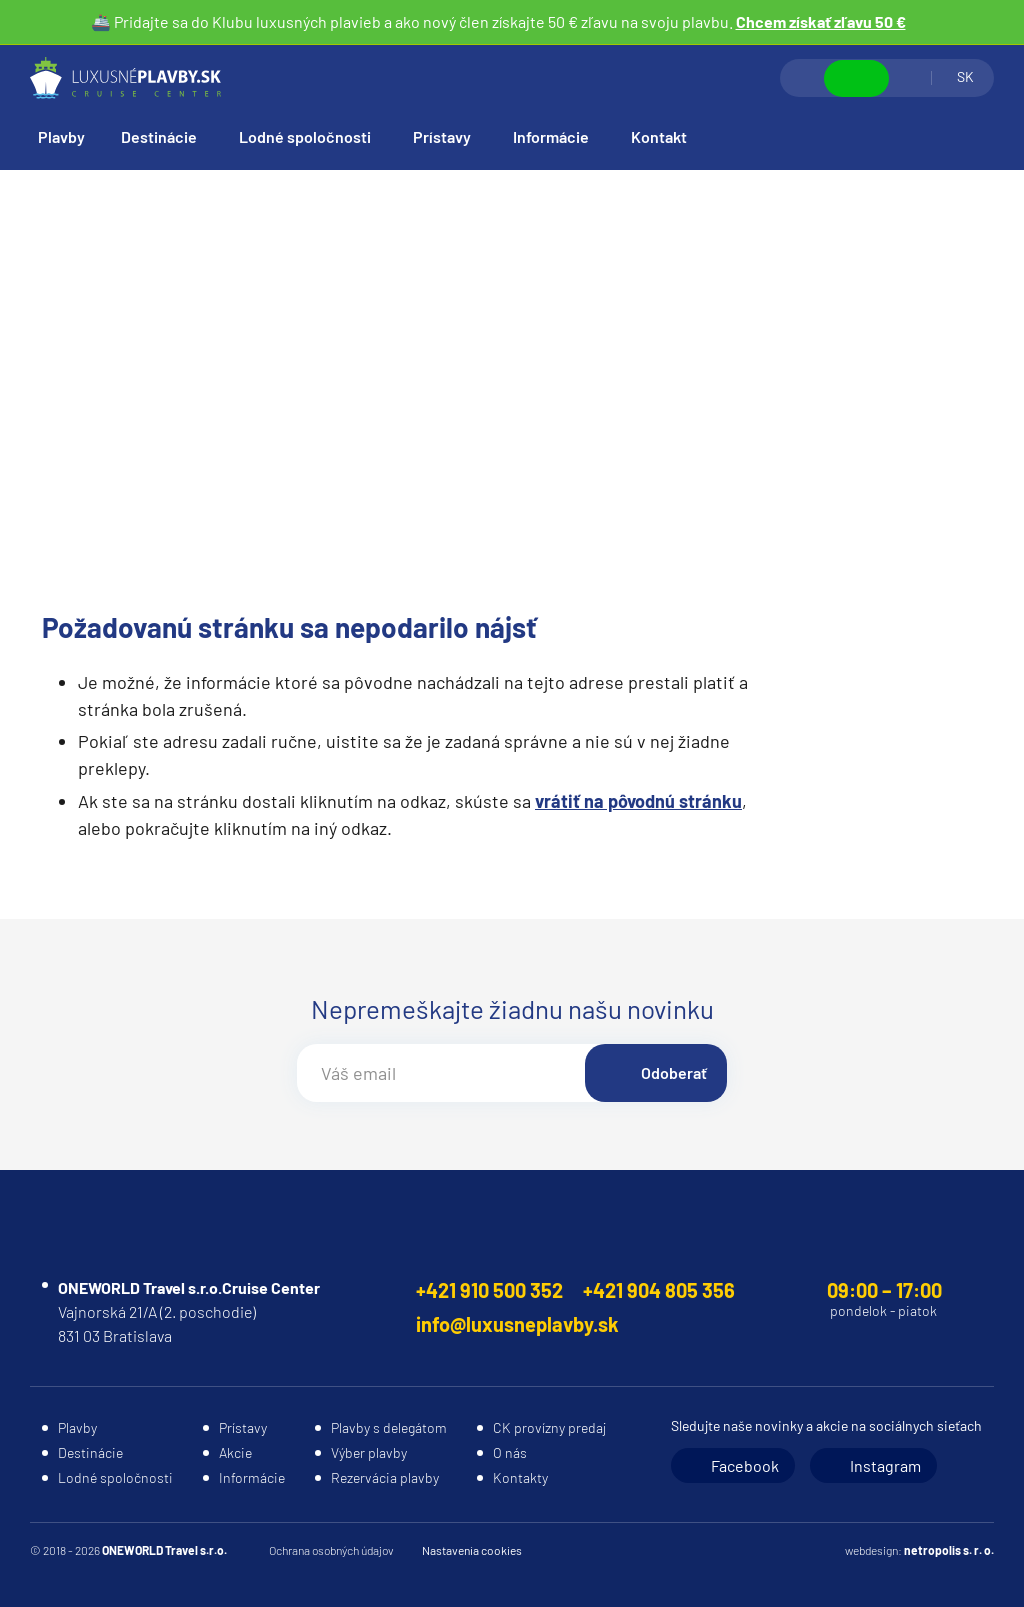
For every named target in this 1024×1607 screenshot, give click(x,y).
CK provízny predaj (549, 1427)
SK (965, 76)
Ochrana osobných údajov (331, 1550)
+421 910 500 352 (489, 1290)
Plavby (61, 136)
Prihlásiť (910, 78)
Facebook (745, 1465)
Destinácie (159, 136)
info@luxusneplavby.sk (517, 1324)
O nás (510, 1452)
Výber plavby (369, 1452)
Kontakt (659, 136)
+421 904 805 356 (659, 1290)
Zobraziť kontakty (856, 78)
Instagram (885, 1465)
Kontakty (520, 1477)
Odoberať (674, 1072)
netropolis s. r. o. (949, 1550)
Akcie (235, 1452)
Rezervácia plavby (385, 1477)
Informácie (551, 136)
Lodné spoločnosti (305, 136)
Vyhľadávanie (803, 78)
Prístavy (442, 136)
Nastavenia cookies (472, 1550)
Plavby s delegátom (389, 1427)
